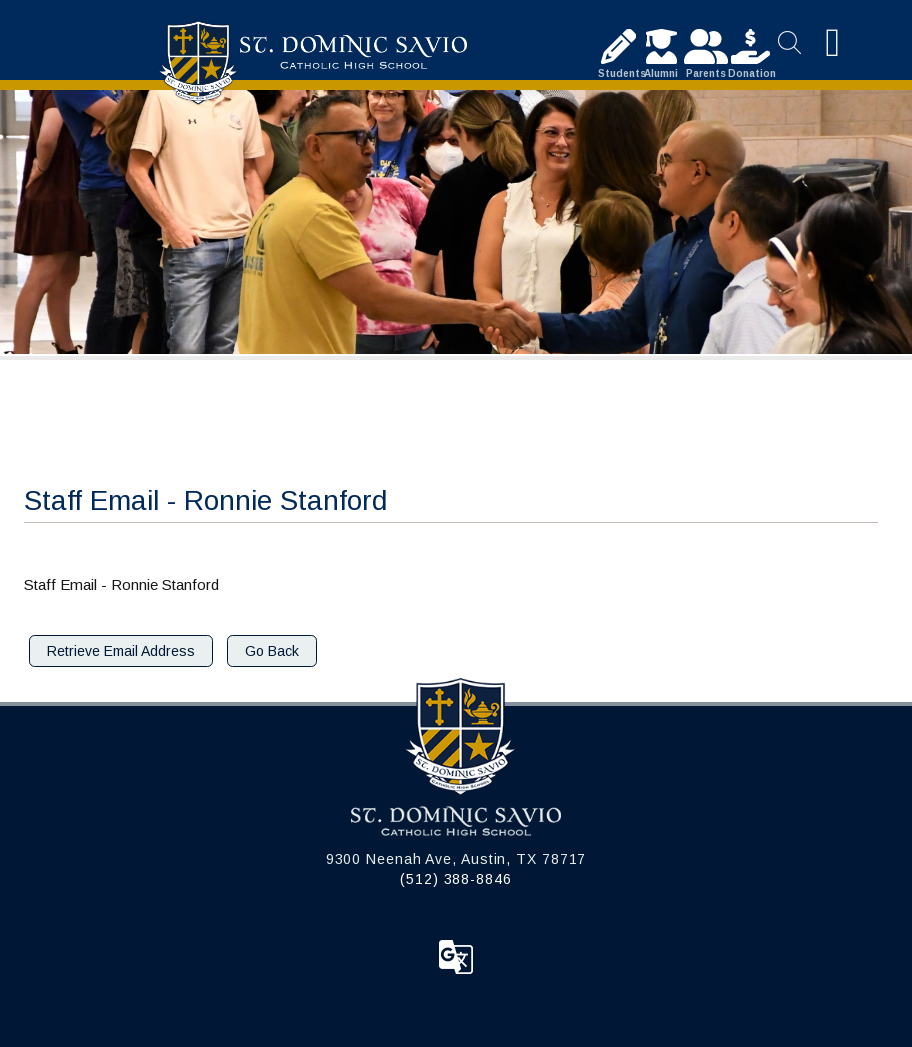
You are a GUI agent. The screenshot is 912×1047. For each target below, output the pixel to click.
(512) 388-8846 (456, 879)
